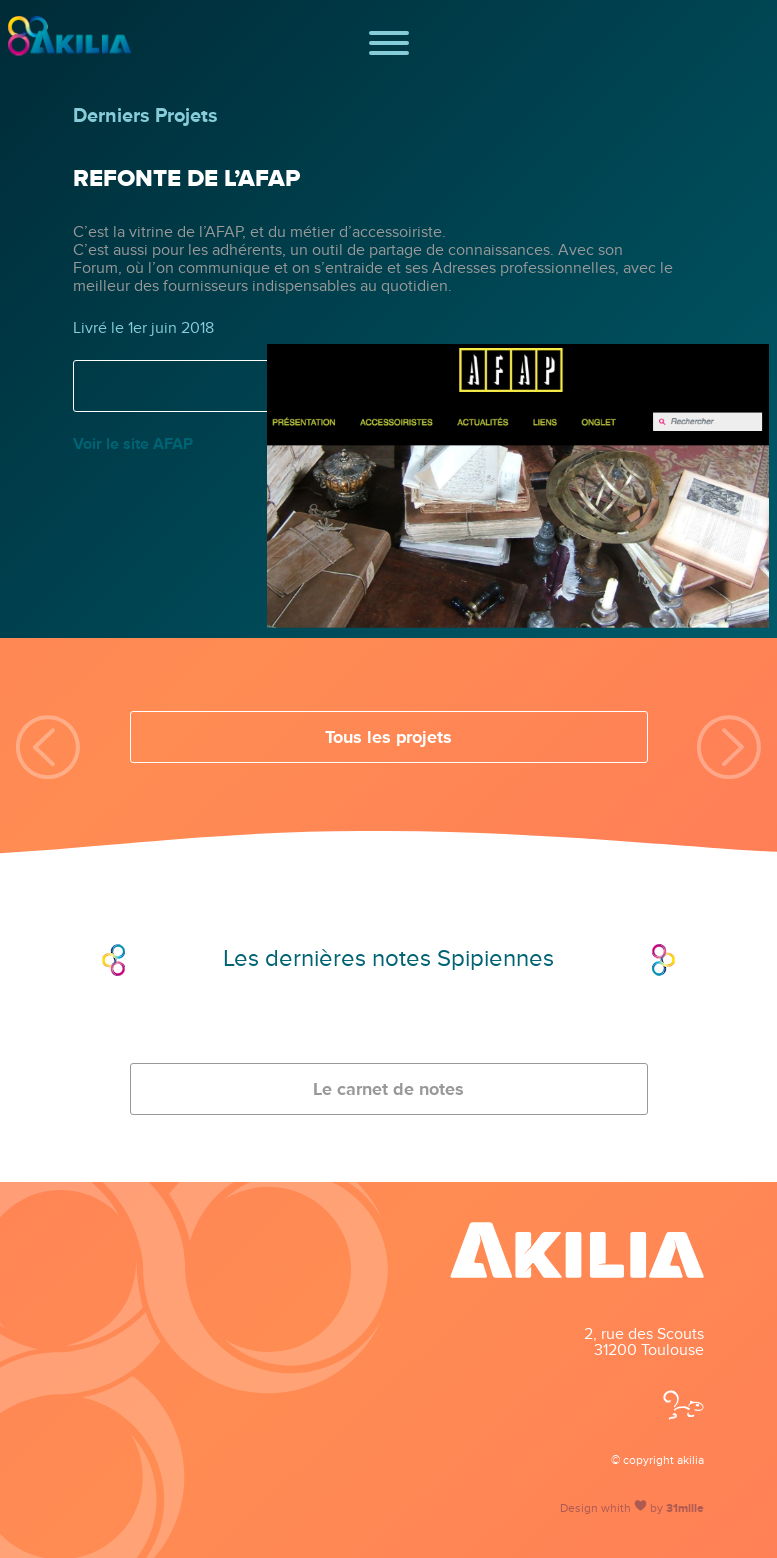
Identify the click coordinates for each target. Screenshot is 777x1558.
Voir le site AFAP (133, 444)
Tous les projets (388, 737)
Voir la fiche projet (389, 386)
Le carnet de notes (388, 1089)
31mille (685, 1508)
